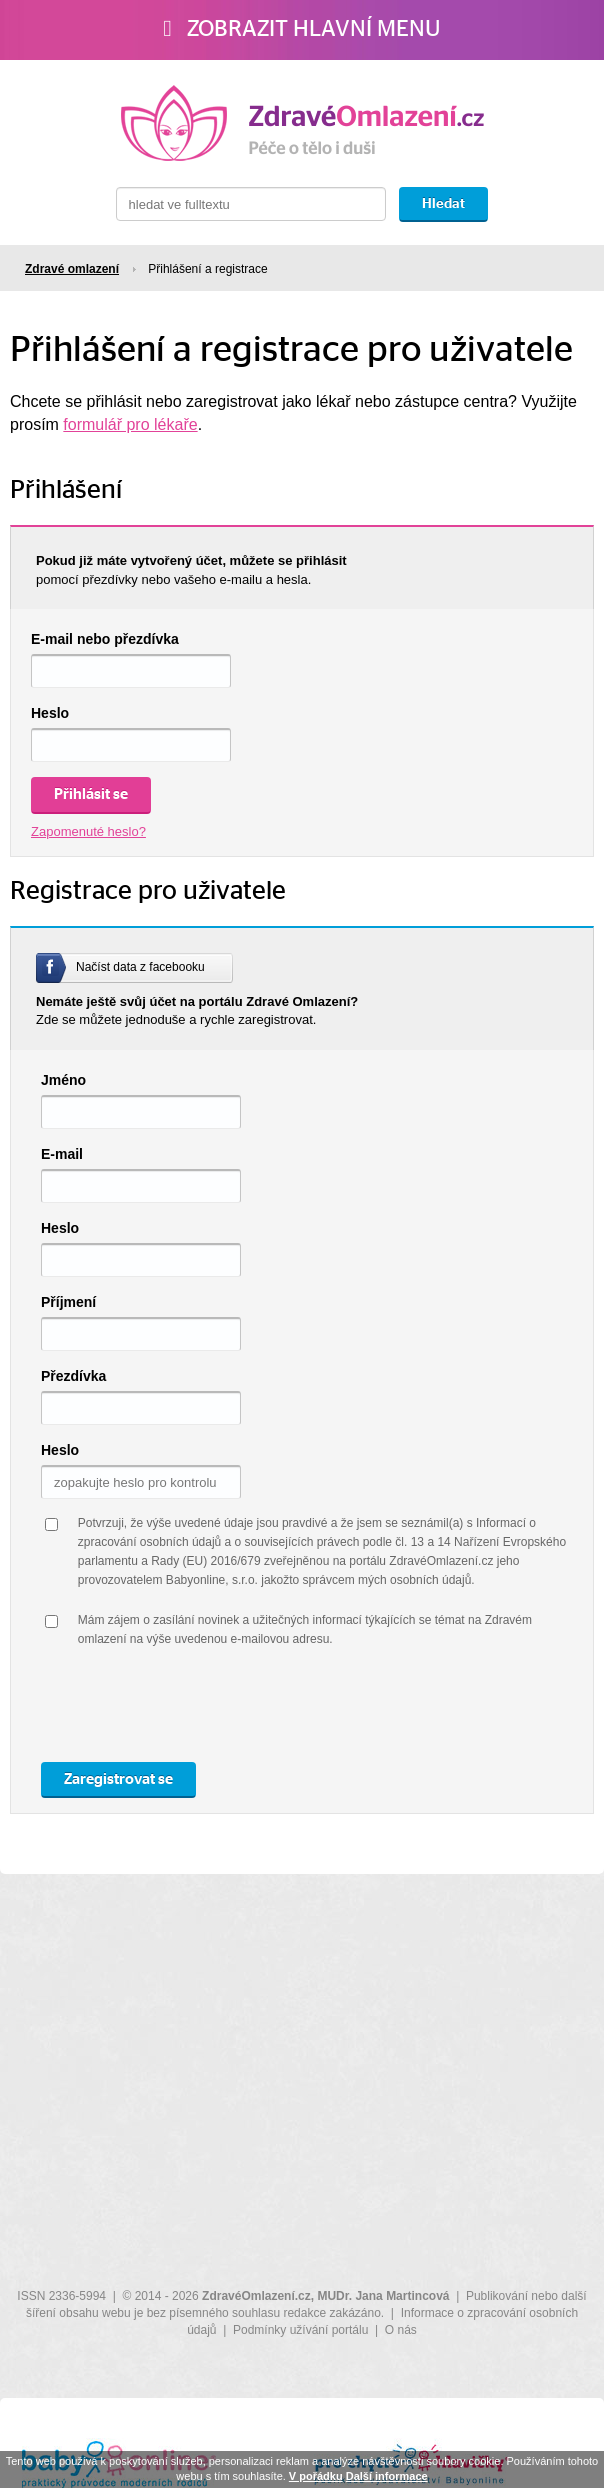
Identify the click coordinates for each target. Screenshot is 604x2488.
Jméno (63, 1080)
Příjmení (68, 1302)
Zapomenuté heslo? (88, 831)
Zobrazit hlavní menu (301, 29)
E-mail (62, 1154)
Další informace (387, 2476)
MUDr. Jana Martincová (383, 2296)
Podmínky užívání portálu (300, 2330)
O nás (401, 2330)
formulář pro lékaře (130, 424)
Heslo (50, 713)
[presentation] (230, 1708)
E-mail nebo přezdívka (105, 639)
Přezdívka (73, 1376)
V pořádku (316, 2476)
